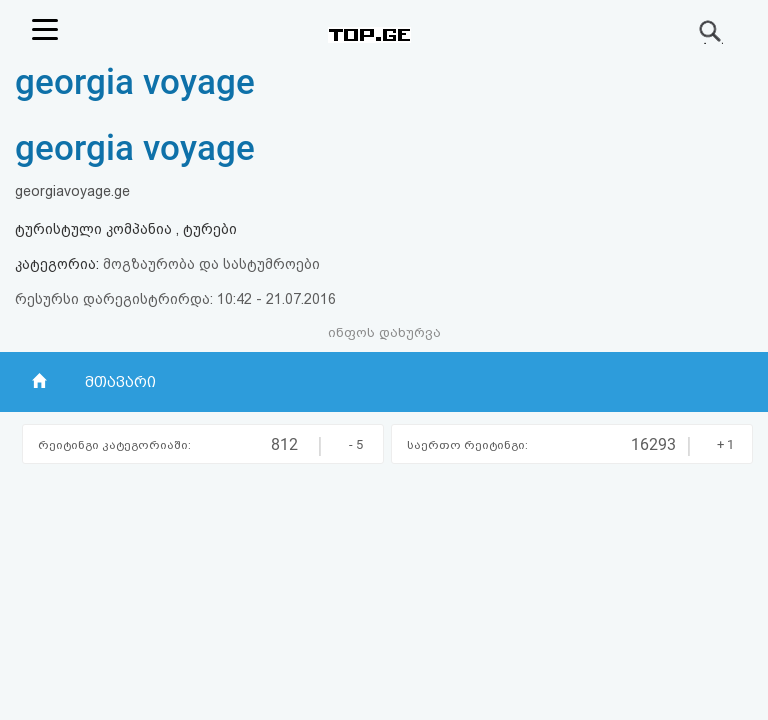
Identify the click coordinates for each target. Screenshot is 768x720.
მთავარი (120, 382)
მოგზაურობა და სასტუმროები (211, 264)
